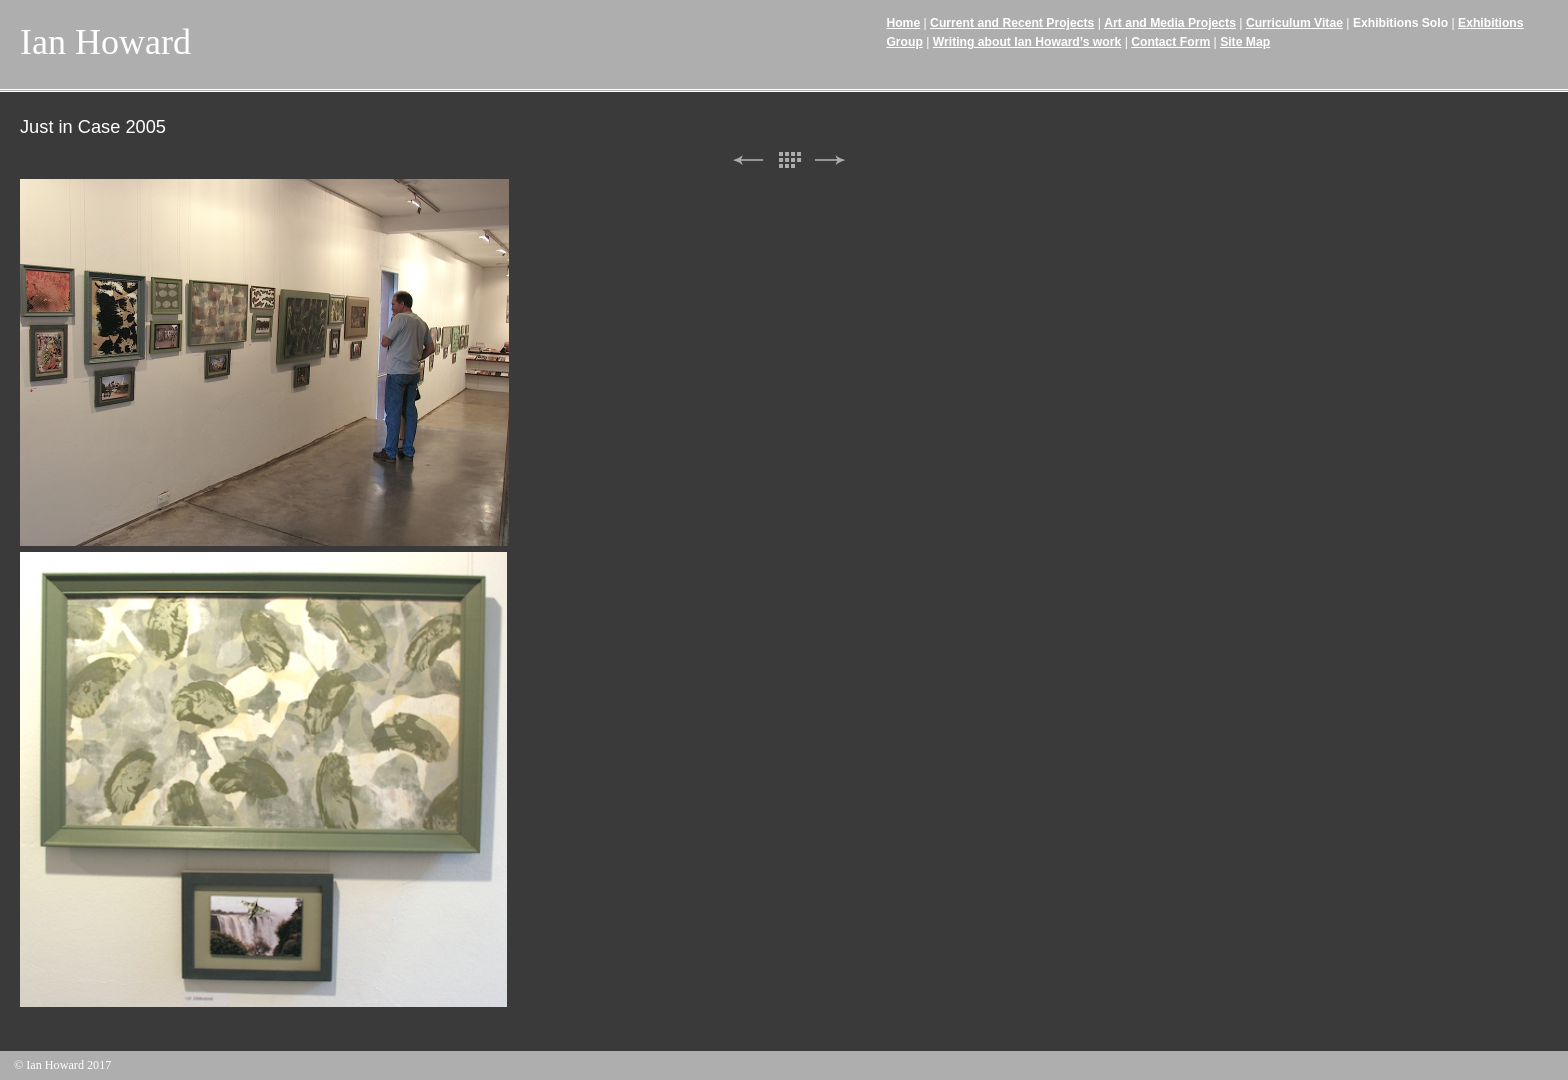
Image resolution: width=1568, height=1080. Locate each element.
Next (830, 160)
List (789, 160)
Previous (748, 160)
